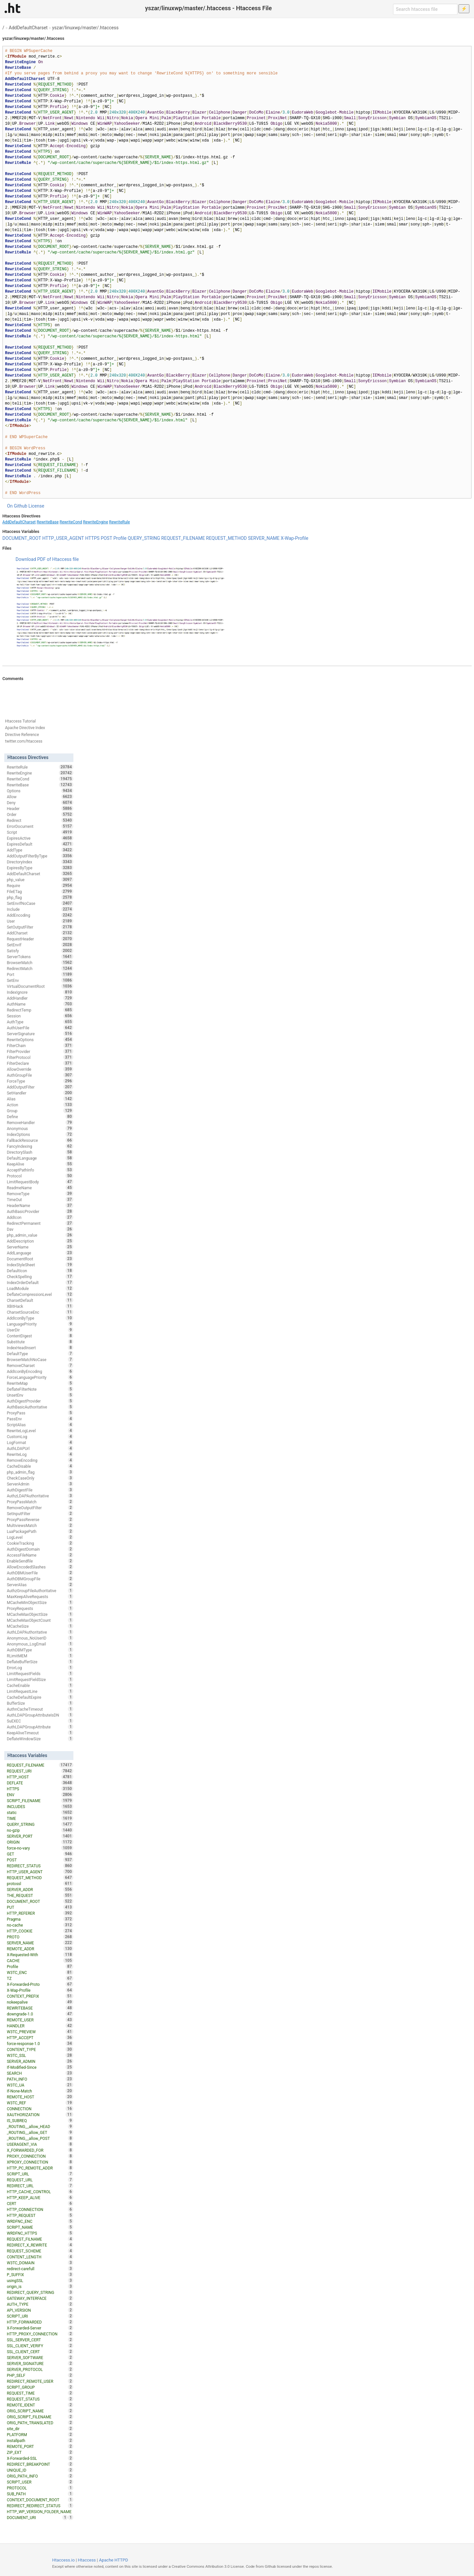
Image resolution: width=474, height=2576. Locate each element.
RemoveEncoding (40, 1460)
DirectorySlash (40, 1152)
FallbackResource (40, 1140)
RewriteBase (48, 522)
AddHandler (40, 998)
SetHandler (40, 1092)
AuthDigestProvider (40, 1401)
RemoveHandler (40, 1122)
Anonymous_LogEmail (40, 1643)
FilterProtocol (40, 1057)
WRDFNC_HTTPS (40, 2233)
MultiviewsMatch (40, 1525)
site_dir (40, 2428)
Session (40, 1015)
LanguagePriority (40, 1324)
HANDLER (40, 2025)
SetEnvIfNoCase (40, 903)
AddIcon (40, 1217)
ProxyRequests (40, 1608)
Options (40, 790)
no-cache (40, 1925)
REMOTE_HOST (40, 2096)
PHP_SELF (40, 2375)
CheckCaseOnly (40, 1478)
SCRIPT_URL (40, 2173)
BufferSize (40, 1703)
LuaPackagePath (40, 1531)
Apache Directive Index (25, 727)
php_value (40, 879)
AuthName (40, 1004)
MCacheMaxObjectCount (40, 1620)
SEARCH (40, 2073)
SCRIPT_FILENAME (40, 1800)
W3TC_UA (40, 2085)
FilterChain (40, 1045)
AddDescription (40, 1241)
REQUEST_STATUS (40, 2399)
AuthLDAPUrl (40, 1448)
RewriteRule (119, 522)
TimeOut (40, 1199)
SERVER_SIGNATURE (40, 2363)
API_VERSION (40, 2310)
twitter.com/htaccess (23, 741)
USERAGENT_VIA (40, 2144)
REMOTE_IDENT (40, 2404)
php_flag (40, 897)
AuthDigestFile (40, 1489)
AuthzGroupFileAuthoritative (40, 1590)
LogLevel (40, 1537)
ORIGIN (40, 1842)
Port (40, 974)
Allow (40, 796)
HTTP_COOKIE (40, 1930)
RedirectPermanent (40, 1223)
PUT (40, 1907)
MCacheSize (40, 1626)
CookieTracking (40, 1543)
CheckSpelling (40, 1276)
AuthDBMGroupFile (40, 1578)
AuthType (40, 1021)
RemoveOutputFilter (40, 1507)
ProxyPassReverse (40, 1519)
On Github (17, 506)
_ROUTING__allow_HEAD (40, 2126)
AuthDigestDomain (40, 1549)
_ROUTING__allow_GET (40, 2132)
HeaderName (40, 1205)
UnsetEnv (40, 1395)
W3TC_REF (40, 2102)
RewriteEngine (95, 522)
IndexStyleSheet (40, 1264)
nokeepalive (40, 2002)
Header (40, 808)
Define (40, 1116)
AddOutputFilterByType (40, 855)
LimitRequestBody (40, 1181)
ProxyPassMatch (40, 1501)
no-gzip (40, 1830)
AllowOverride (40, 1069)
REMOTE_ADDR (40, 1948)
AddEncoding (40, 915)
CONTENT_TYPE (40, 2049)
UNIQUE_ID (40, 2470)
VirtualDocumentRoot (40, 986)
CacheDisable (40, 1466)
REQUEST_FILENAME (183, 538)
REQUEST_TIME (40, 2393)
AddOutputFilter (40, 1087)
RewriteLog (40, 1454)
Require (40, 885)
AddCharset (40, 932)
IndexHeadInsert (40, 1347)
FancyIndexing (40, 1146)
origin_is (40, 2286)
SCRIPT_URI (40, 2316)
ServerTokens (40, 956)
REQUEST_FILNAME (40, 2239)
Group (40, 1110)
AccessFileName (40, 1555)
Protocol (40, 1175)
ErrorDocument (40, 826)
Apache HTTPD (113, 2560)
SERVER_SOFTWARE (40, 2357)
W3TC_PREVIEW (40, 2031)
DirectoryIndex (40, 861)
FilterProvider (40, 1051)
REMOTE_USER (40, 2019)
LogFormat (40, 1442)
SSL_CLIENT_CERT (40, 2351)
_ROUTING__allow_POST (40, 2138)
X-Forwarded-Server (40, 2327)
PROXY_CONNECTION (40, 2156)
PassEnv (40, 1418)
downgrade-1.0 (40, 2013)
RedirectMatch (40, 968)
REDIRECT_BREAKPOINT (40, 2464)
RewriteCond (71, 522)
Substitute (40, 1341)
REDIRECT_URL (40, 2185)
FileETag (40, 891)
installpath (40, 2440)
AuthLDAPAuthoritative (40, 1632)
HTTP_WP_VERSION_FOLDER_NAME (40, 2512)
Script (40, 832)
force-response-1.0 (40, 2043)
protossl (40, 1883)
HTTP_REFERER (40, 1913)
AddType (40, 850)
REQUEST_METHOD (226, 538)
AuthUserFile (40, 1027)
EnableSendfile (40, 1561)
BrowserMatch (40, 962)
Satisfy (40, 950)
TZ (40, 1978)
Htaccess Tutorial (20, 721)
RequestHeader (40, 938)
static (40, 1812)
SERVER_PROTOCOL (40, 2369)
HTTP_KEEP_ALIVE (40, 2197)
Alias (40, 1098)
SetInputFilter (40, 1513)
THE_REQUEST (40, 1895)
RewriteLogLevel (40, 1430)
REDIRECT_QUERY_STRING (40, 2292)
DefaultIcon (40, 1270)
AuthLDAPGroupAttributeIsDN (40, 1715)
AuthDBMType (40, 1649)
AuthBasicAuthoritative (40, 1406)
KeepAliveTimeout (40, 1732)
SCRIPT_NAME (40, 2227)
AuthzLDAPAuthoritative (40, 1495)
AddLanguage (40, 1252)
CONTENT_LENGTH (40, 2256)
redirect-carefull (40, 2268)
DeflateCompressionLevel (40, 1294)
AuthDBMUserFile (40, 1572)
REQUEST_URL (40, 2179)
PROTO (40, 1936)
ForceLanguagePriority (40, 1377)
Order (40, 814)
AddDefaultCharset (28, 27)
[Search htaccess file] (425, 9)
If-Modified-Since (40, 2067)
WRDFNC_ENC (40, 2221)
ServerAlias (40, 1584)
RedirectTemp (40, 1009)
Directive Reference (22, 734)
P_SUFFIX (40, 2274)
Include (40, 909)
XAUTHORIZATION (40, 2114)
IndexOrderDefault (40, 1282)
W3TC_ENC (40, 1972)
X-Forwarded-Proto (40, 1984)
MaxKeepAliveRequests (40, 1596)
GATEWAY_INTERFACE (40, 2298)
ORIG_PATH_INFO (40, 2476)
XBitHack (40, 1306)
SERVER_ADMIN (40, 2061)
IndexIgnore (40, 992)
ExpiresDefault (40, 844)
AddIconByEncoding (40, 1371)
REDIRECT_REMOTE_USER (40, 2381)
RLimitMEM (40, 1655)
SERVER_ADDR (40, 1889)
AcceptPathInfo (40, 1169)
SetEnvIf (40, 944)
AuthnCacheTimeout (40, 1709)
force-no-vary (40, 1848)
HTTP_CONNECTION (40, 2209)
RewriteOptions (40, 1039)
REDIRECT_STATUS (40, 1865)
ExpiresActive (40, 838)
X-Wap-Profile (294, 538)
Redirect (40, 820)
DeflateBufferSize (40, 1661)
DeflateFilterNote (40, 1389)
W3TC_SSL (40, 2055)
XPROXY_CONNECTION (40, 2162)
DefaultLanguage (40, 1158)
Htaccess (87, 2560)
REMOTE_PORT (40, 2446)
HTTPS (92, 538)
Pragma (40, 1919)
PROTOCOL (40, 2487)
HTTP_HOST (40, 1776)
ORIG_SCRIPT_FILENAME (40, 2416)
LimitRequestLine (40, 1691)
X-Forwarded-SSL (40, 2458)
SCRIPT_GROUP (40, 2387)
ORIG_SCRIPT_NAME (40, 2410)
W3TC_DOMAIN (40, 2262)
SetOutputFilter (40, 927)
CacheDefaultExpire (40, 1697)
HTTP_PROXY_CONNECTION (40, 2333)
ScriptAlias (40, 1424)
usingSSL (40, 2280)
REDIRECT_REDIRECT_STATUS (40, 2505)
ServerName (40, 1246)
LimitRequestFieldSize (40, 1679)
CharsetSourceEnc (40, 1312)
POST (106, 538)
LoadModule (40, 1288)
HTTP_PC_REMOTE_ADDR (40, 2167)
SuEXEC (40, 1720)
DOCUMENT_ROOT (21, 538)
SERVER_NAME (263, 538)
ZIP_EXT (40, 2452)
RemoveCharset (40, 1365)
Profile (120, 538)
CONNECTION (40, 2108)
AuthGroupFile (40, 1075)
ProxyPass (40, 1412)
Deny (40, 802)
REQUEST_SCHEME (40, 2250)
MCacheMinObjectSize (40, 1602)
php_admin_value (40, 1235)
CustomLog (40, 1436)
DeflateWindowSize (40, 1738)
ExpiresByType (40, 867)
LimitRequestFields (40, 1673)
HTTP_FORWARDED (40, 2322)
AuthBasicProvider (40, 1211)
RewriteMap (40, 1383)
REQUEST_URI (40, 1771)
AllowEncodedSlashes (40, 1566)
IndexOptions (40, 1134)
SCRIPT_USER (40, 2481)
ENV (40, 1794)
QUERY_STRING (144, 538)
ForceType (40, 1081)
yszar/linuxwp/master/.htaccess (85, 27)
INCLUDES (40, 1806)
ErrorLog (40, 1667)
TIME (40, 1818)
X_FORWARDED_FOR (40, 2150)
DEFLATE (40, 1782)
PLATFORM (40, 2434)
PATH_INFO (40, 2079)
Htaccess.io (63, 2560)
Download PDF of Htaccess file (47, 559)
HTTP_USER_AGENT (63, 538)
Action (40, 1104)
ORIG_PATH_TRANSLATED (40, 2422)
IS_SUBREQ (40, 2120)
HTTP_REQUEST (40, 2215)
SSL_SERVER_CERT (40, 2339)
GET (40, 1853)
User (40, 921)
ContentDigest (40, 1335)
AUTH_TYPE (40, 2304)
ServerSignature (40, 1033)
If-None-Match (40, 2090)
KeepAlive (40, 1164)
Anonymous (40, 1128)
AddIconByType (40, 1318)
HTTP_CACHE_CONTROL (40, 2191)
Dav (40, 1229)
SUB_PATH (40, 2493)
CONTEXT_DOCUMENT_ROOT (40, 2499)
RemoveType (40, 1193)
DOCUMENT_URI (37, 2517)
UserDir (40, 1329)
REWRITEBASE (40, 2008)
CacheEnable (40, 1685)
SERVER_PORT (40, 1836)
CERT (40, 2203)
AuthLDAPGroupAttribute (40, 1726)
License (36, 506)
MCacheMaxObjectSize (40, 1614)
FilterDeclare (40, 1063)
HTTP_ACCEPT (40, 2037)
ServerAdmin (40, 1483)
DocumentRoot (40, 1258)
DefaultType (40, 1353)
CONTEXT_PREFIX (40, 1996)
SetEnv (40, 980)
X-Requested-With (40, 1954)
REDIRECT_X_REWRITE (40, 2244)
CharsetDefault (40, 1300)
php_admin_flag (40, 1472)
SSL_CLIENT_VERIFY (40, 2345)
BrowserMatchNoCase (40, 1359)
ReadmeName (40, 1187)
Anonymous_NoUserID (40, 1638)
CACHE (40, 1960)
